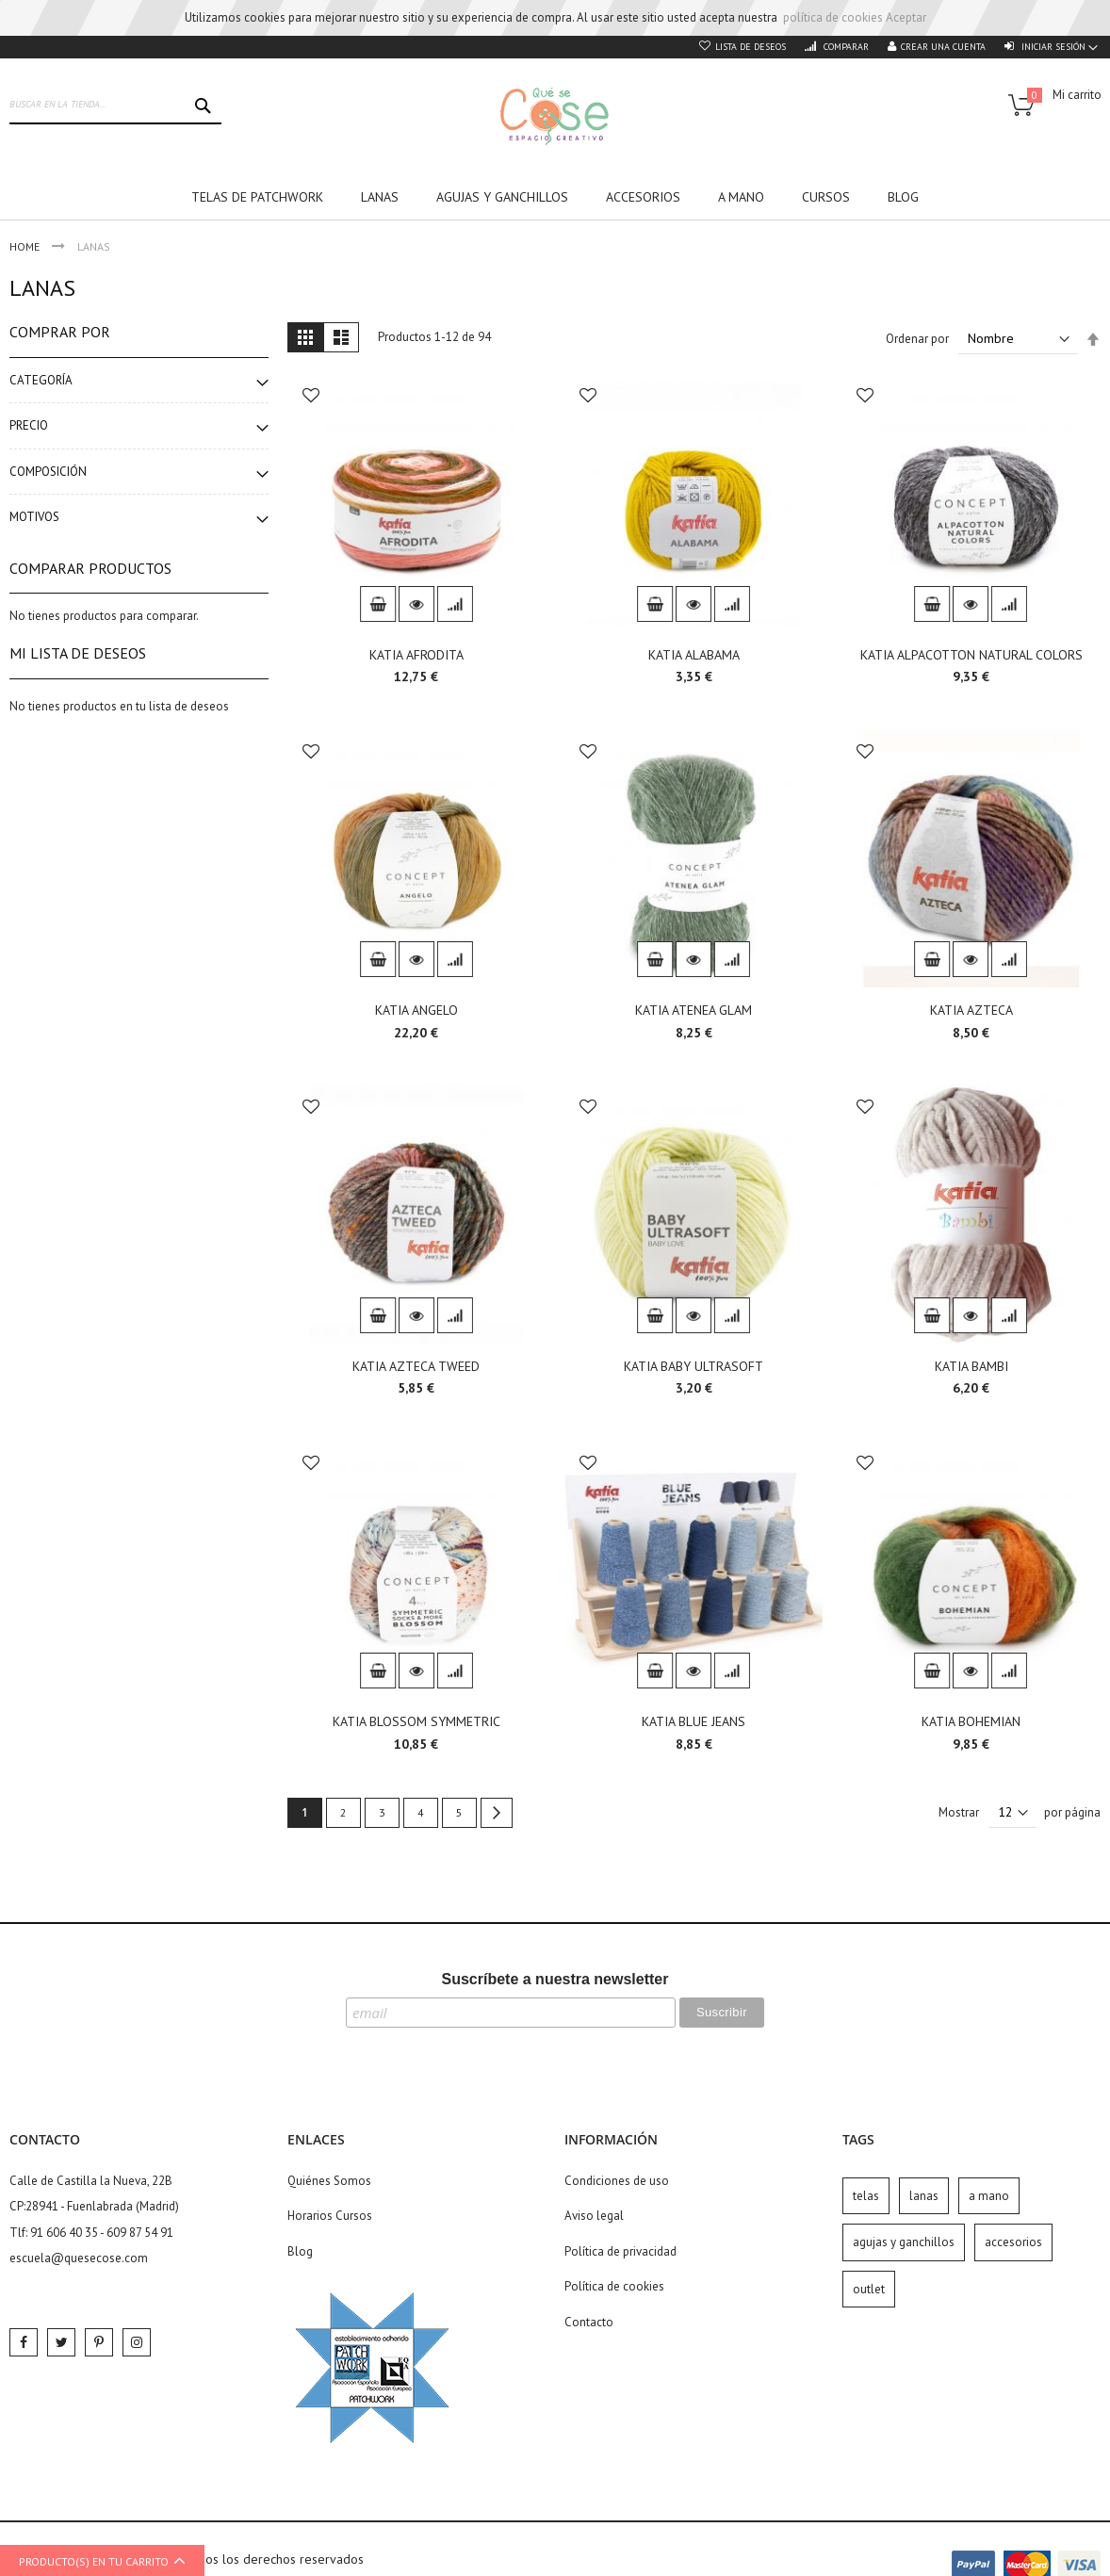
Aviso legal (594, 2216)
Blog (300, 2251)
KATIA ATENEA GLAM (693, 1010)
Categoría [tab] (41, 380)
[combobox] (115, 105)
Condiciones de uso (616, 2181)
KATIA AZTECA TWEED (416, 1366)
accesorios (1013, 2242)
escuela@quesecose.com (78, 2258)
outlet (869, 2289)
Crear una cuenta (943, 47)
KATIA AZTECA (971, 1010)
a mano (989, 2196)
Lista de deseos (750, 47)
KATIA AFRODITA (416, 654)
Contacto (588, 2322)
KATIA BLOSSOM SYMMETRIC (416, 1721)
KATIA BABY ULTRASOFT (693, 1366)
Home (25, 246)
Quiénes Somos (329, 2181)
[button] (311, 397)
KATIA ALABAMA (694, 654)
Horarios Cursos (329, 2216)
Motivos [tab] (34, 517)
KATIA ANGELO (416, 1010)
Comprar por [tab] (59, 331)
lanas (924, 2196)
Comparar (845, 47)
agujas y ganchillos (904, 2242)
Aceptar (906, 17)
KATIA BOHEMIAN (971, 1721)
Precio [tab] (28, 425)
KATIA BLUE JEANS (693, 1721)
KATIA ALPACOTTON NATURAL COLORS (971, 654)
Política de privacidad (620, 2251)
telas (866, 2196)
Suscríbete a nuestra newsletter (555, 1979)
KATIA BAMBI (971, 1366)
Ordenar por (917, 339)
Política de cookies (614, 2286)
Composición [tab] (48, 472)
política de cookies (833, 17)
